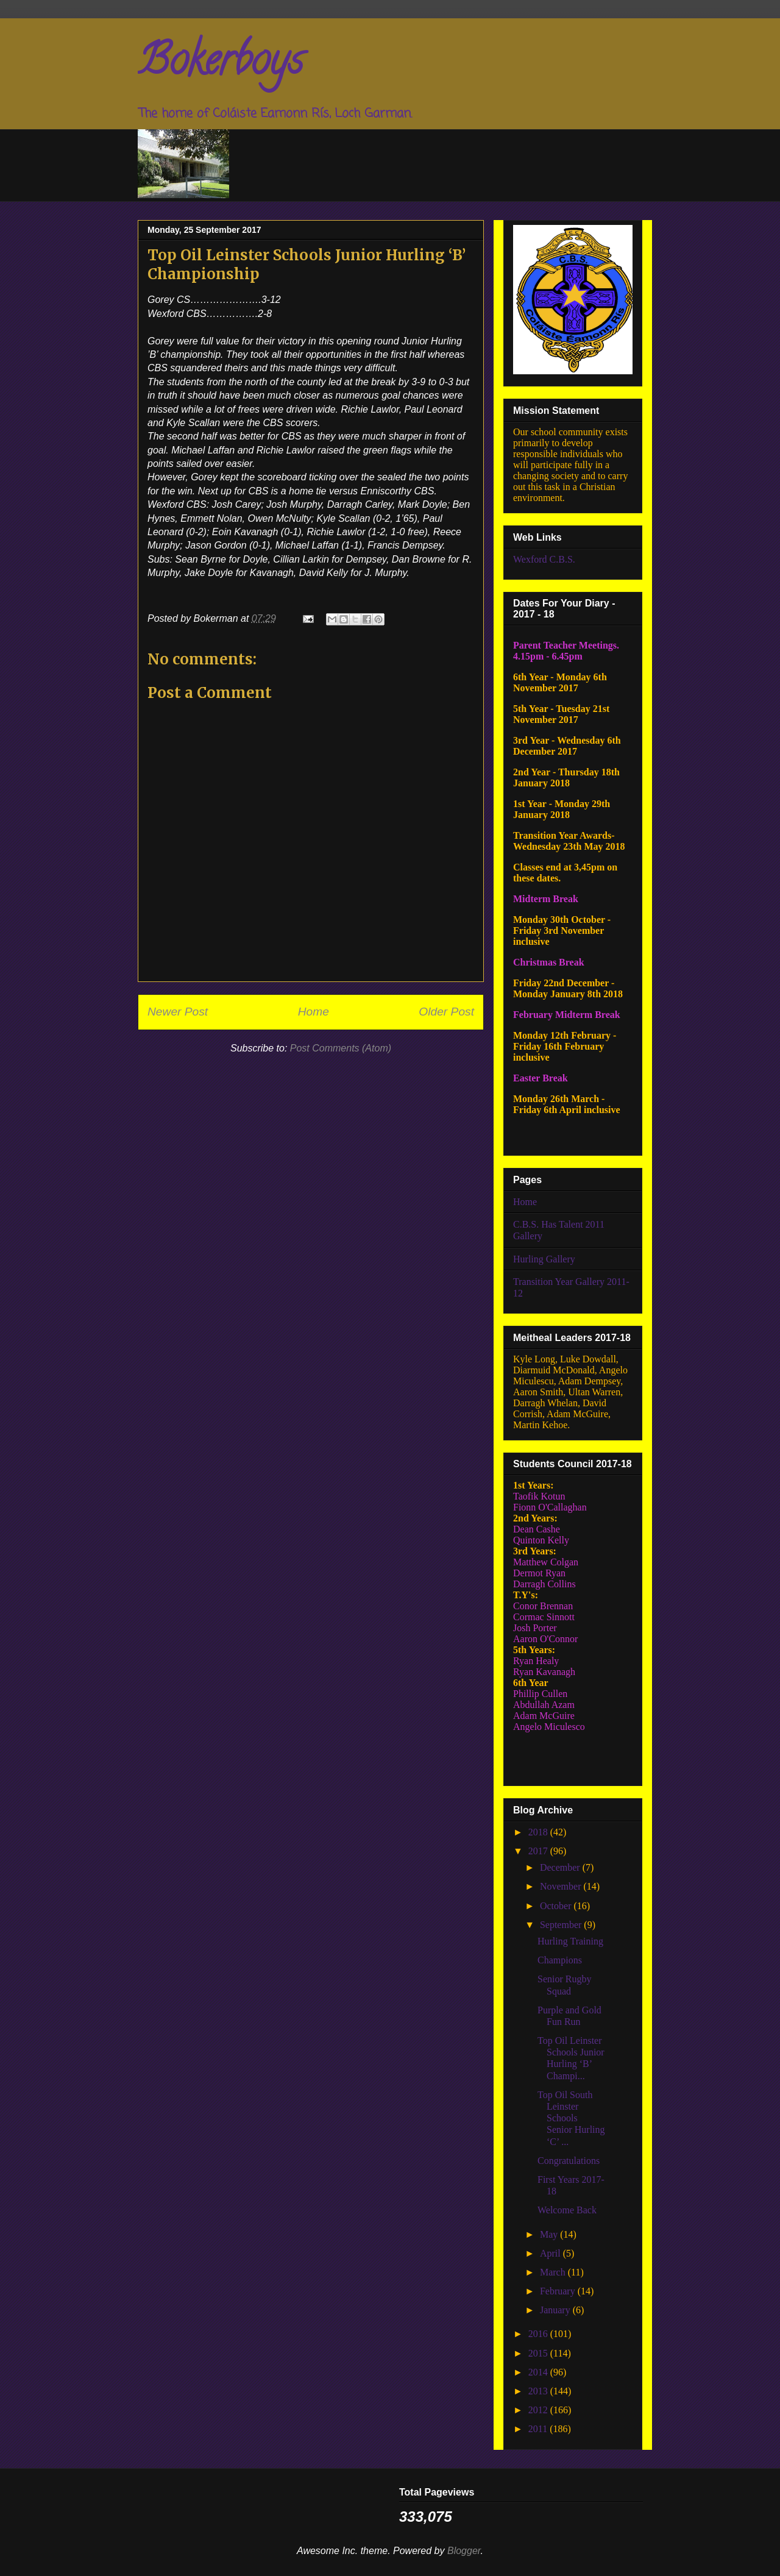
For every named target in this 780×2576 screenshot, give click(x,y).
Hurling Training (570, 1941)
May (550, 2234)
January (556, 2310)
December (561, 1867)
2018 (539, 1832)
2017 (539, 1851)
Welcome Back (567, 2210)
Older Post (446, 1011)
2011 (539, 2429)
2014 (539, 2372)
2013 (539, 2391)
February (559, 2291)
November (562, 1886)
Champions (559, 1960)
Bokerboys (220, 65)
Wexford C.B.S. (544, 559)
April (551, 2253)
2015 (539, 2353)
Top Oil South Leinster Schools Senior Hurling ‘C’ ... (571, 2118)
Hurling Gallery (544, 1259)
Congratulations (568, 2160)
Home (313, 1011)
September (562, 1925)
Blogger (464, 2551)
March (554, 2272)
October (557, 1906)
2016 (539, 2334)
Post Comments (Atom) (340, 1048)
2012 (539, 2410)
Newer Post (177, 1011)
